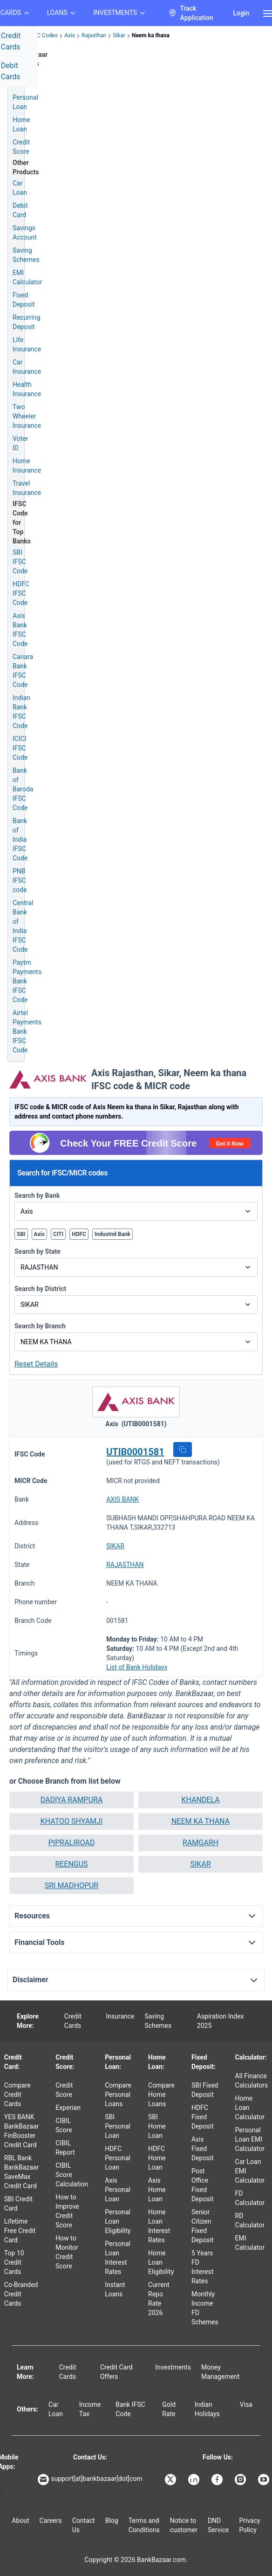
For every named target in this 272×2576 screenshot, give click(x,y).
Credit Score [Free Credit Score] (21, 146)
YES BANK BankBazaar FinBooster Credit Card (21, 2131)
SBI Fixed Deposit (204, 2089)
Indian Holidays (207, 2409)
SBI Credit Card (18, 2203)
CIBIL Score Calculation (71, 2175)
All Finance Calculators (251, 2080)
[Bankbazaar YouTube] (264, 2479)
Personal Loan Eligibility (117, 2221)
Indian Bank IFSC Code (21, 711)
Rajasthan (94, 35)
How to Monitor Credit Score (66, 2252)
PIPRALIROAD (71, 1842)
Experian (68, 2107)
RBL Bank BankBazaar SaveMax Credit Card (21, 2172)
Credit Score (64, 2089)
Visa (246, 2404)
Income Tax (90, 2409)
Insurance (120, 2016)
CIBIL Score (63, 2125)
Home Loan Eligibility (161, 2262)
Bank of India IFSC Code (20, 839)
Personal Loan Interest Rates (117, 2257)
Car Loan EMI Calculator (250, 2171)
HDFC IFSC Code (21, 593)
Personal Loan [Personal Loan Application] (25, 102)
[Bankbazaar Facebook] (217, 2479)
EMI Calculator (27, 277)
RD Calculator (250, 2220)
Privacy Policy (249, 2525)
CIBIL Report (65, 2147)
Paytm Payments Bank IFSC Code (27, 981)
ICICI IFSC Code (20, 748)
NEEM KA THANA (200, 1821)
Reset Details (36, 1364)
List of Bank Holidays (136, 1667)
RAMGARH (200, 1842)
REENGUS (71, 1864)
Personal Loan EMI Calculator (250, 2139)
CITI (58, 1234)
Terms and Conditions (144, 2525)
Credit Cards (73, 2021)
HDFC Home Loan (157, 2158)
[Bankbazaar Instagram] (241, 2479)
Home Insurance (27, 465)
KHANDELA (200, 1799)
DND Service (218, 2525)
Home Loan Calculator (250, 2108)
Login (241, 13)
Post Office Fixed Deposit (202, 2185)
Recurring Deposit (27, 322)
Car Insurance (27, 366)
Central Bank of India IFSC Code (23, 926)
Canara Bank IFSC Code (23, 670)
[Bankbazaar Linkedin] (194, 2479)
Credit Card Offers (116, 2371)
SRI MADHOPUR (71, 1885)
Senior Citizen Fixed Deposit (202, 2226)
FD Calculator (250, 2198)
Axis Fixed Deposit (202, 2149)
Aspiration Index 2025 (220, 2021)
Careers (51, 2520)
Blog (111, 2520)
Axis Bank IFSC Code (20, 629)
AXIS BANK (122, 1499)
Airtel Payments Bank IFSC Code (27, 1031)
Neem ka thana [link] (151, 35)
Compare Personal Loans (118, 2094)
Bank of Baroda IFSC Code (23, 789)
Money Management (220, 2371)
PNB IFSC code (20, 880)
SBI (21, 1234)
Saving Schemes (26, 255)
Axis (69, 35)
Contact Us (83, 2525)
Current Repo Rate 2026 (159, 2298)
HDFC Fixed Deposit (202, 2117)
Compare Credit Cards (17, 2094)
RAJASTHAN (124, 1564)
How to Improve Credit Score (67, 2211)
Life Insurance (27, 344)
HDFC (79, 1234)
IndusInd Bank (112, 1234)
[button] (182, 1449)
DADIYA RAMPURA (72, 1799)
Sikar (119, 35)
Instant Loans (115, 2289)
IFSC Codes (43, 35)
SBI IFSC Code (20, 562)
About (20, 2520)
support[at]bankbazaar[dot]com (90, 2479)
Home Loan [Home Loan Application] (21, 124)
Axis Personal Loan (117, 2190)
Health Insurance (27, 389)
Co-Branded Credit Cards (21, 2294)
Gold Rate (169, 2409)
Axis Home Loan (157, 2190)
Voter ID (20, 443)
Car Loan (20, 187)
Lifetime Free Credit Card (20, 2231)
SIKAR (115, 1546)
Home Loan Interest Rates (159, 2226)
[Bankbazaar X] (171, 2479)
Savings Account (25, 232)
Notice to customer (183, 2525)
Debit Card (20, 210)
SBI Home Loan (157, 2126)
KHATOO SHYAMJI (72, 1821)
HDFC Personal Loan (117, 2158)
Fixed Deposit (24, 299)
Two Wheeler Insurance (27, 416)
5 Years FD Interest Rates (202, 2267)
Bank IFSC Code (130, 2409)
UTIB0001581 (135, 1451)
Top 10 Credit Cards (14, 2262)
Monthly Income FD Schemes (204, 2308)
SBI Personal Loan (117, 2126)
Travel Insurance (27, 488)
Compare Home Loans (161, 2094)
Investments (173, 2367)
